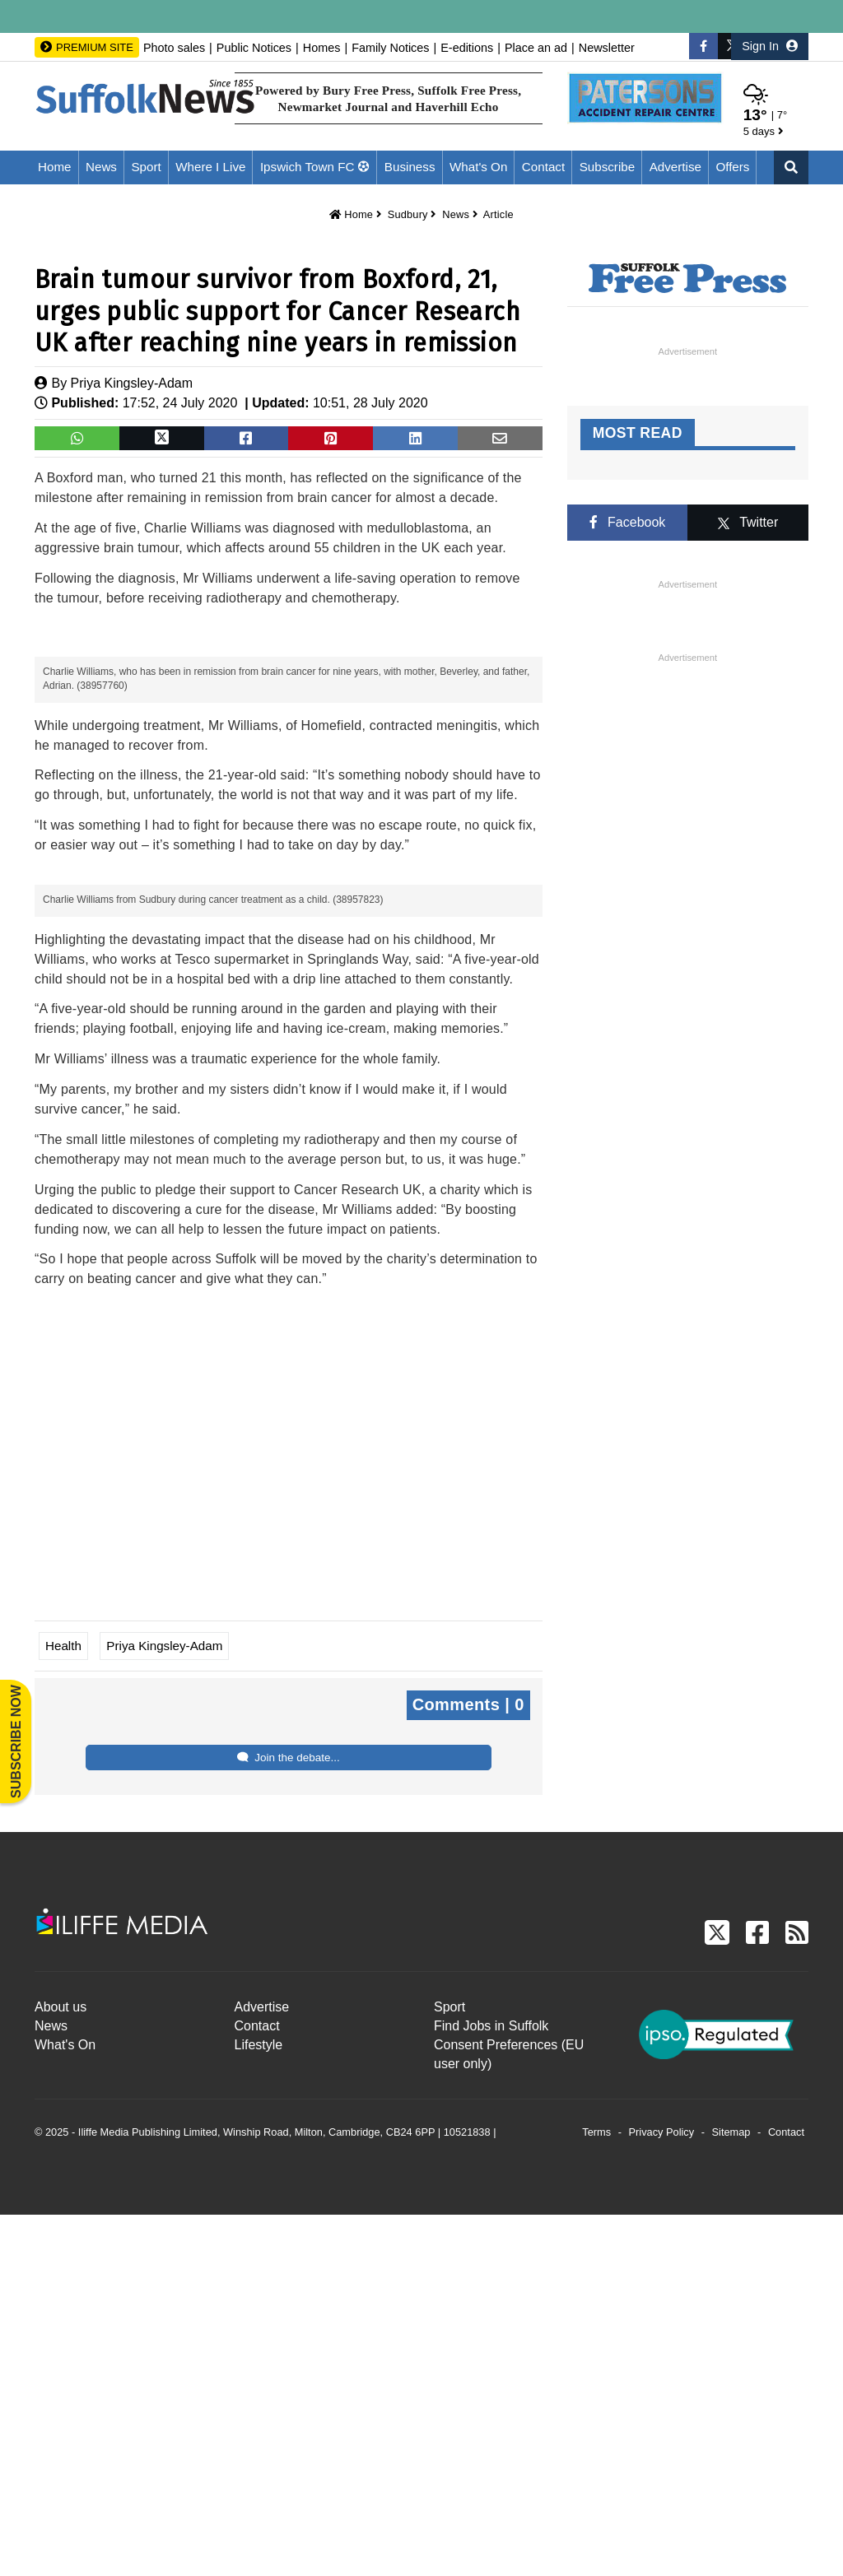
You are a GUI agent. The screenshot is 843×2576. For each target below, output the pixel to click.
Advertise (675, 167)
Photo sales (174, 47)
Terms (596, 2494)
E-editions (466, 47)
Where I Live (210, 167)
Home (55, 167)
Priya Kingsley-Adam (132, 383)
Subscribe (608, 167)
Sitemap (731, 2494)
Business (409, 167)
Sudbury (408, 214)
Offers (732, 167)
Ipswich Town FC (307, 167)
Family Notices (390, 47)
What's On (478, 167)
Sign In (770, 46)
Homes (322, 47)
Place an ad (536, 47)
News (101, 167)
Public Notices (254, 47)
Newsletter (607, 47)
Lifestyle (259, 2406)
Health (63, 2007)
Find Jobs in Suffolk (491, 2387)
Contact (543, 167)
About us (60, 2368)
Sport (146, 167)
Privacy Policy (662, 2494)
